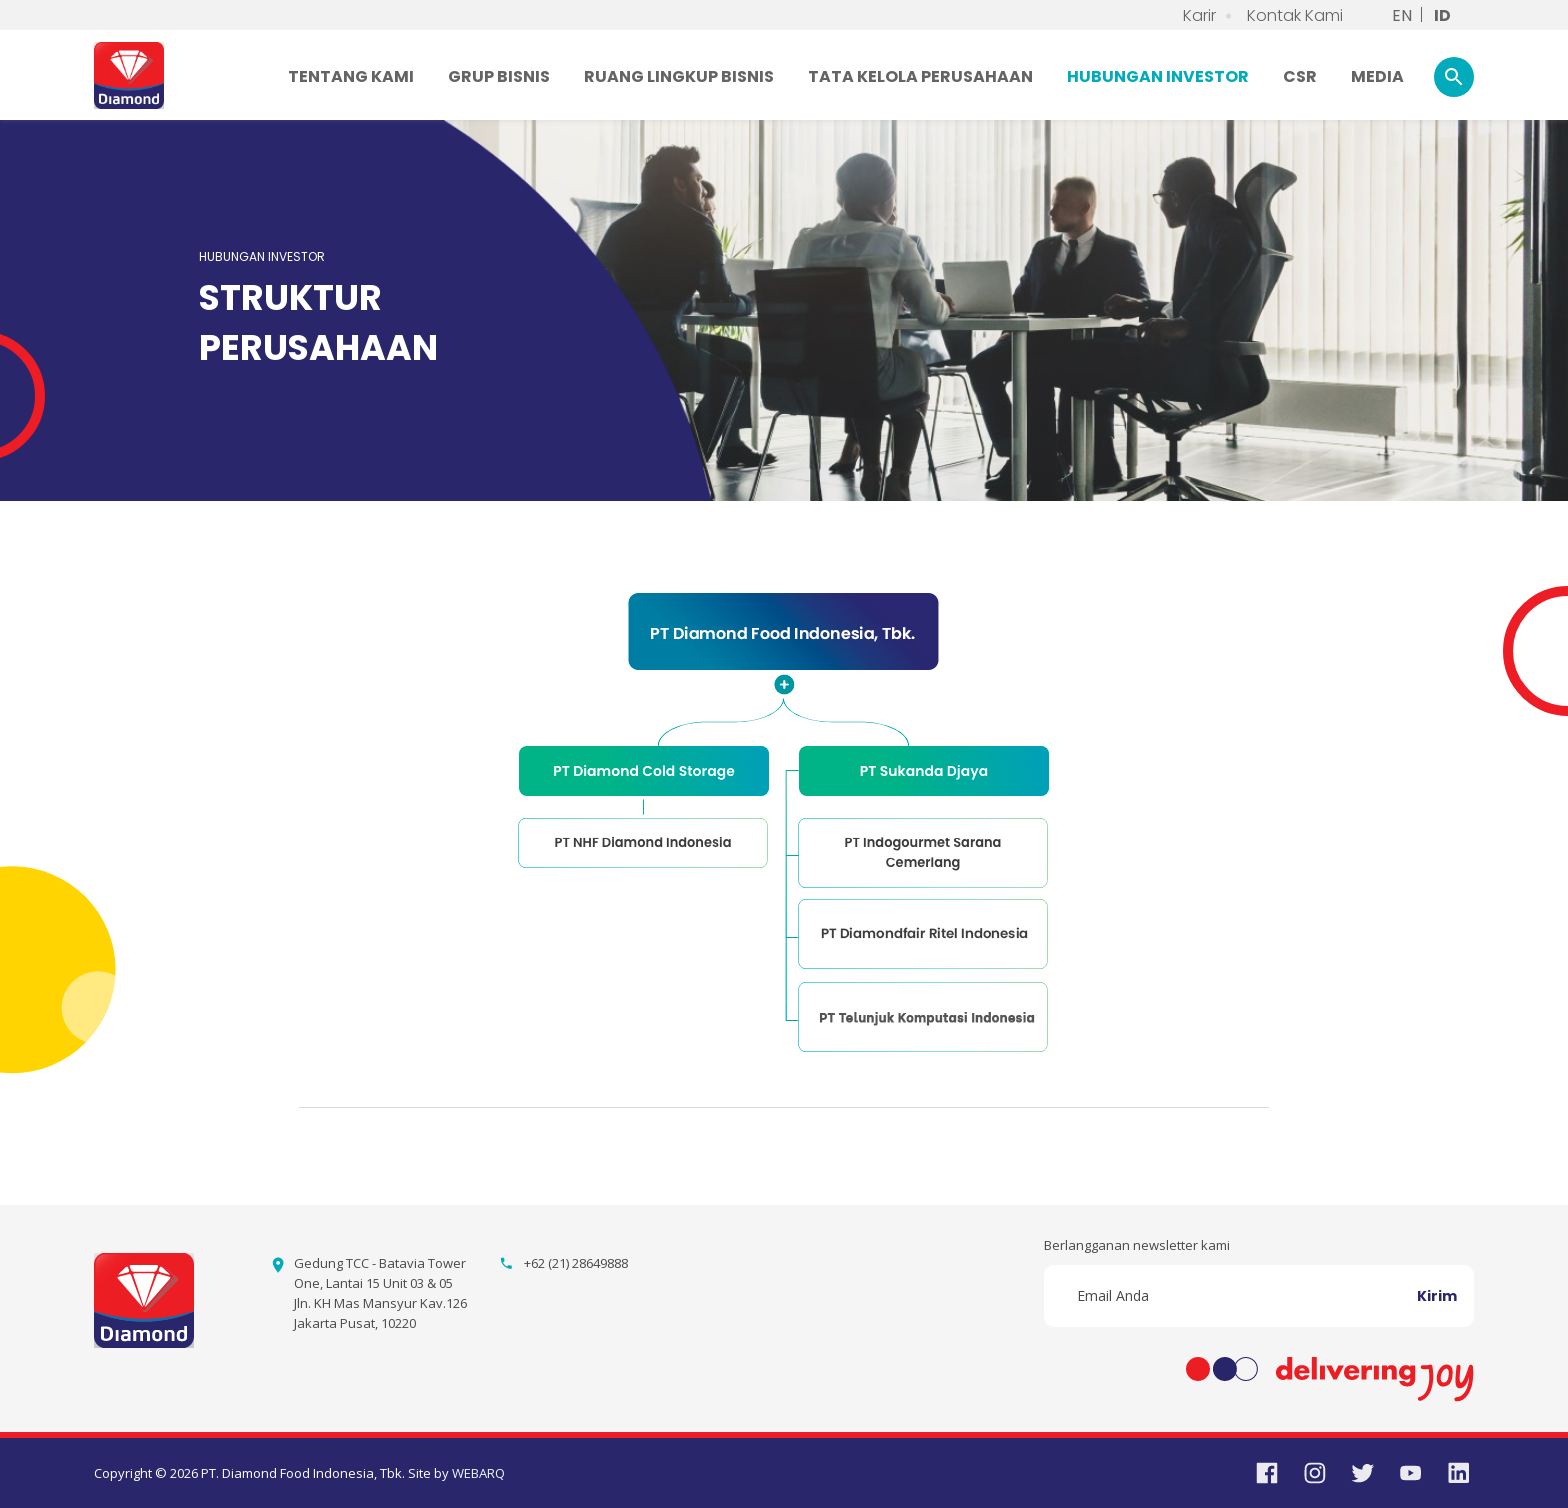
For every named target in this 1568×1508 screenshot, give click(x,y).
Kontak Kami (1295, 15)
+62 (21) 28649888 (576, 1263)
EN (1402, 15)
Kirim (1437, 1296)
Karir (1199, 15)
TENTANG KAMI (351, 76)
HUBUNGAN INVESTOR (1158, 76)
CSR (1300, 76)
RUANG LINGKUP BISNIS (679, 76)
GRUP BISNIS (499, 76)
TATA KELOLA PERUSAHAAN (920, 76)
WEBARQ (478, 1473)
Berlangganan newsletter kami (1137, 1245)
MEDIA (1377, 76)
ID (1442, 15)
